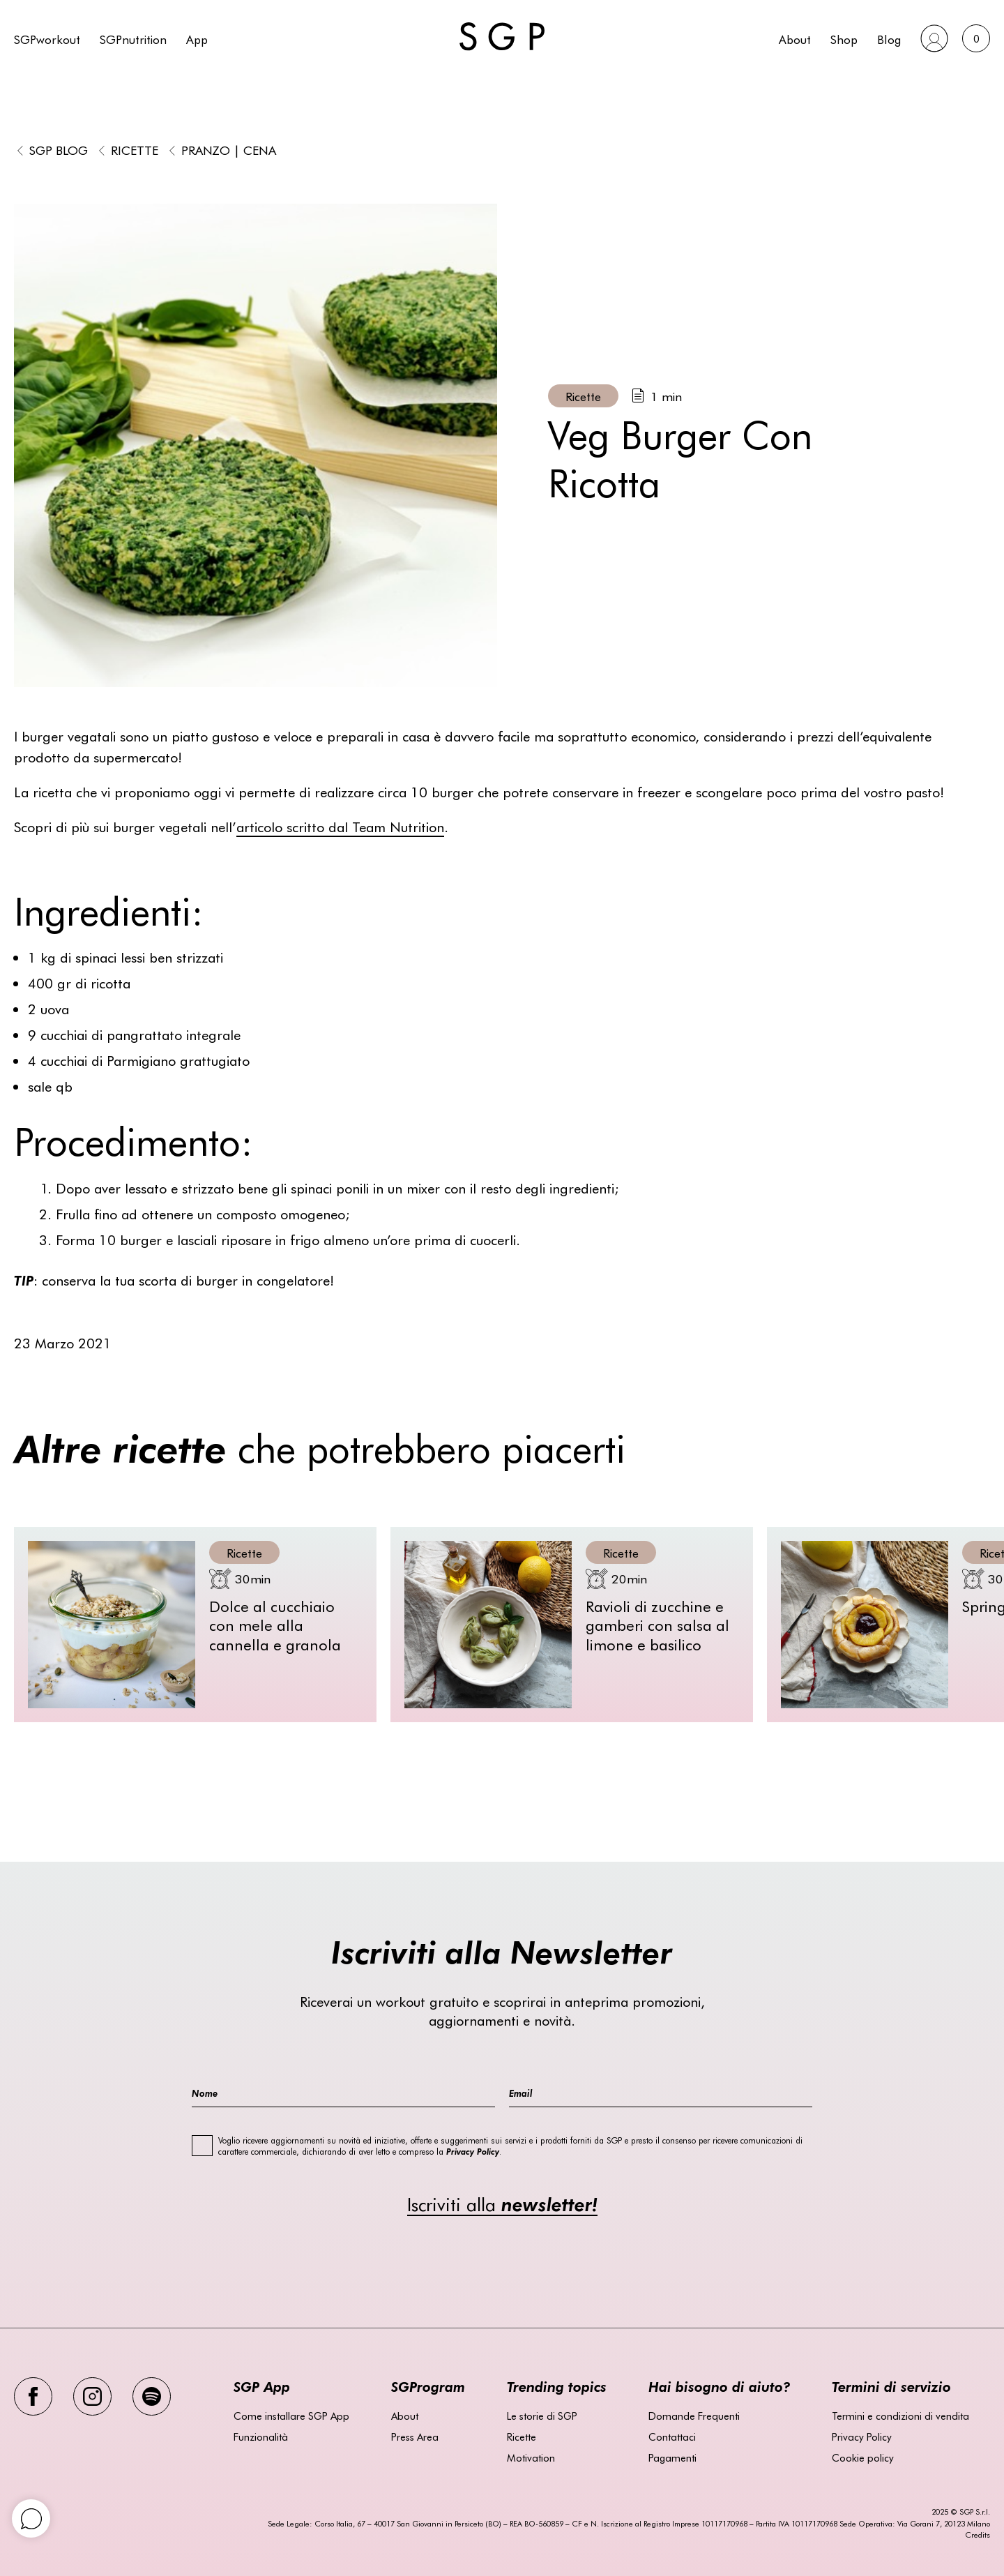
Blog (889, 39)
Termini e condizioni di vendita (900, 2416)
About (795, 39)
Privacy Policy (862, 2436)
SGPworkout (47, 39)
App (197, 39)
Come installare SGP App (291, 2416)
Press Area (415, 2436)
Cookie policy (863, 2457)
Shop (844, 39)
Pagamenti (672, 2457)
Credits (977, 2534)
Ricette (134, 149)
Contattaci (672, 2436)
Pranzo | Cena (228, 149)
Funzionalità (261, 2436)
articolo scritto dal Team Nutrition (340, 826)
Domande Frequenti (694, 2416)
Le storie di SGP (542, 2416)
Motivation (531, 2457)
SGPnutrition (133, 39)
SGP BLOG (58, 149)
